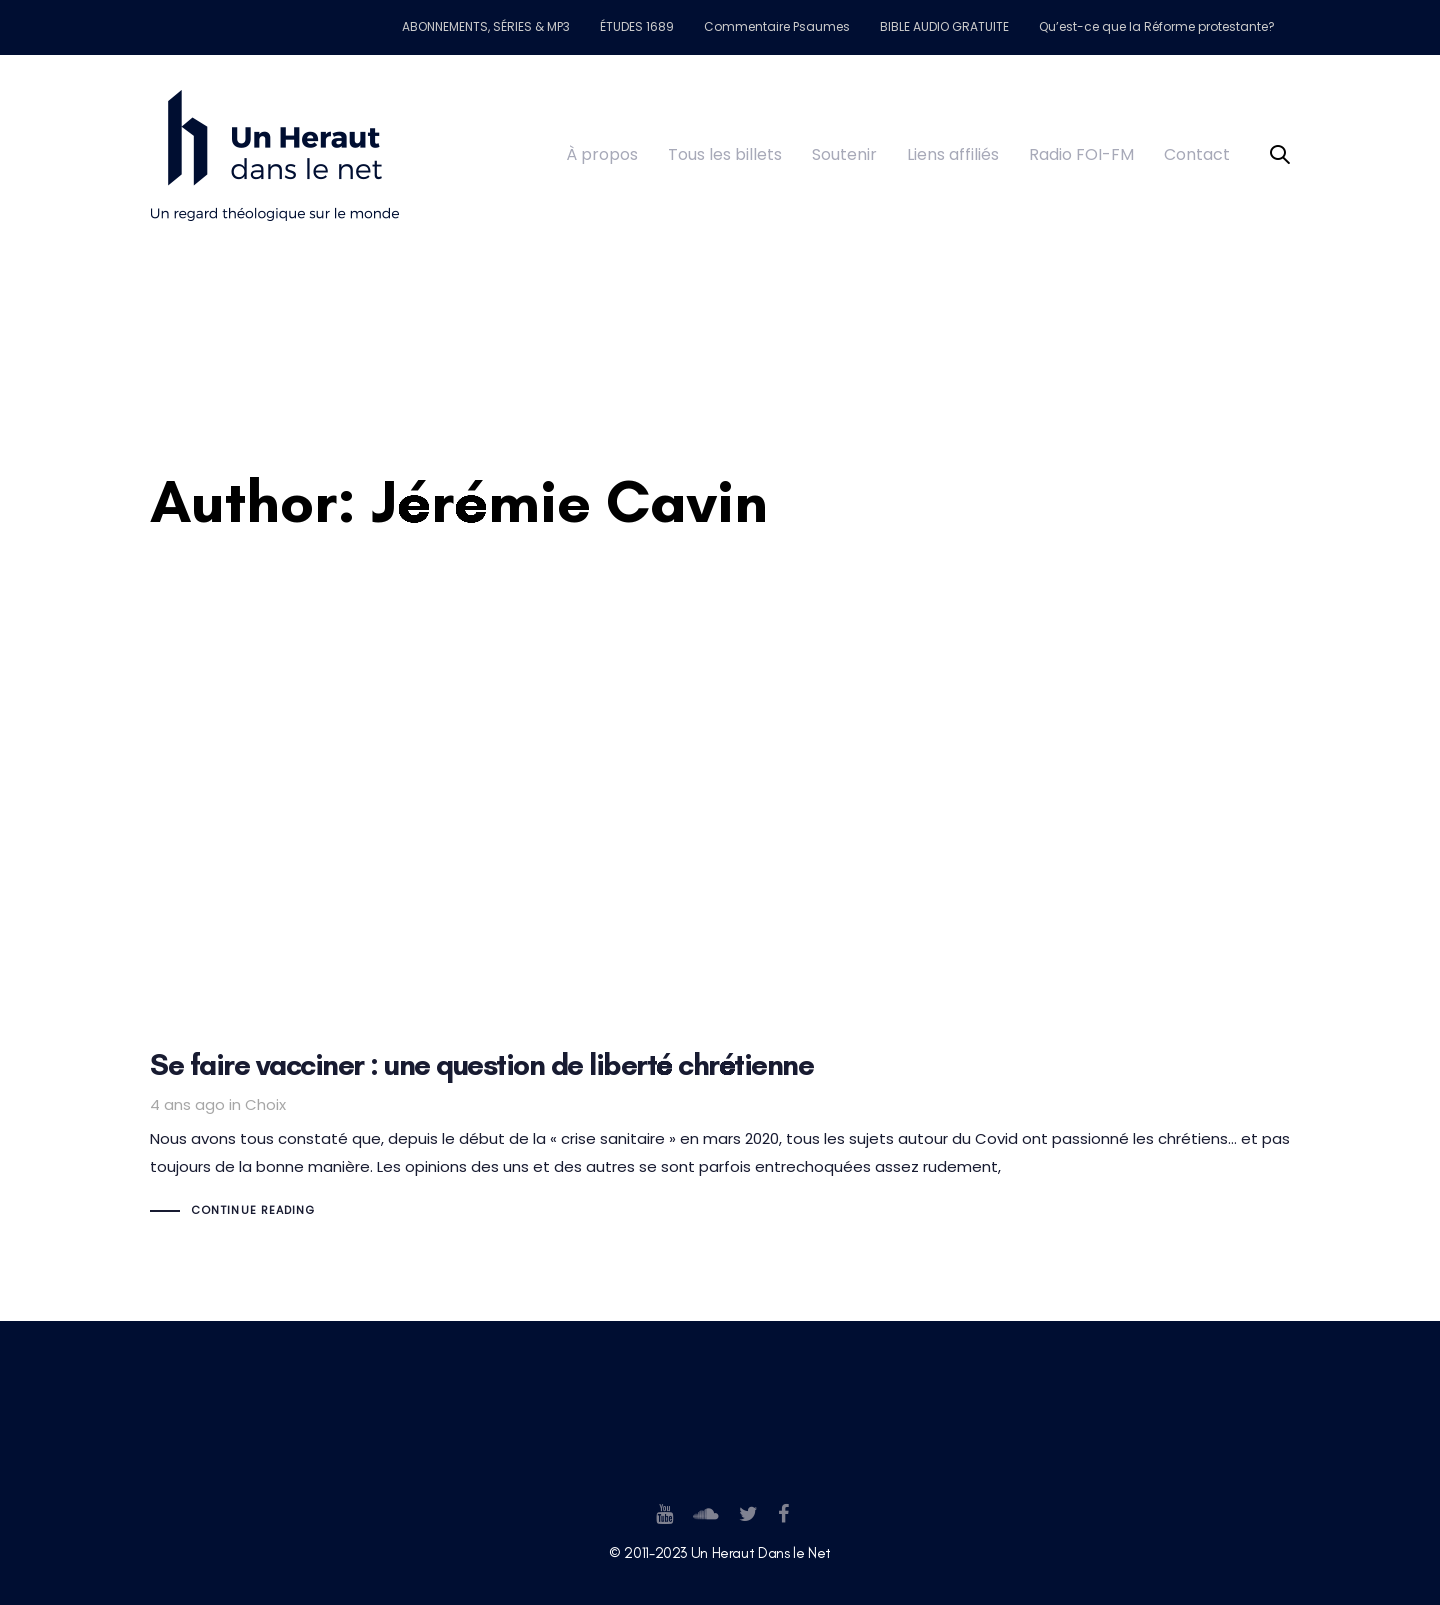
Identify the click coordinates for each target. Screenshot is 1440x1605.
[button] (1280, 156)
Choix (265, 1104)
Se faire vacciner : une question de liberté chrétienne (720, 1034)
